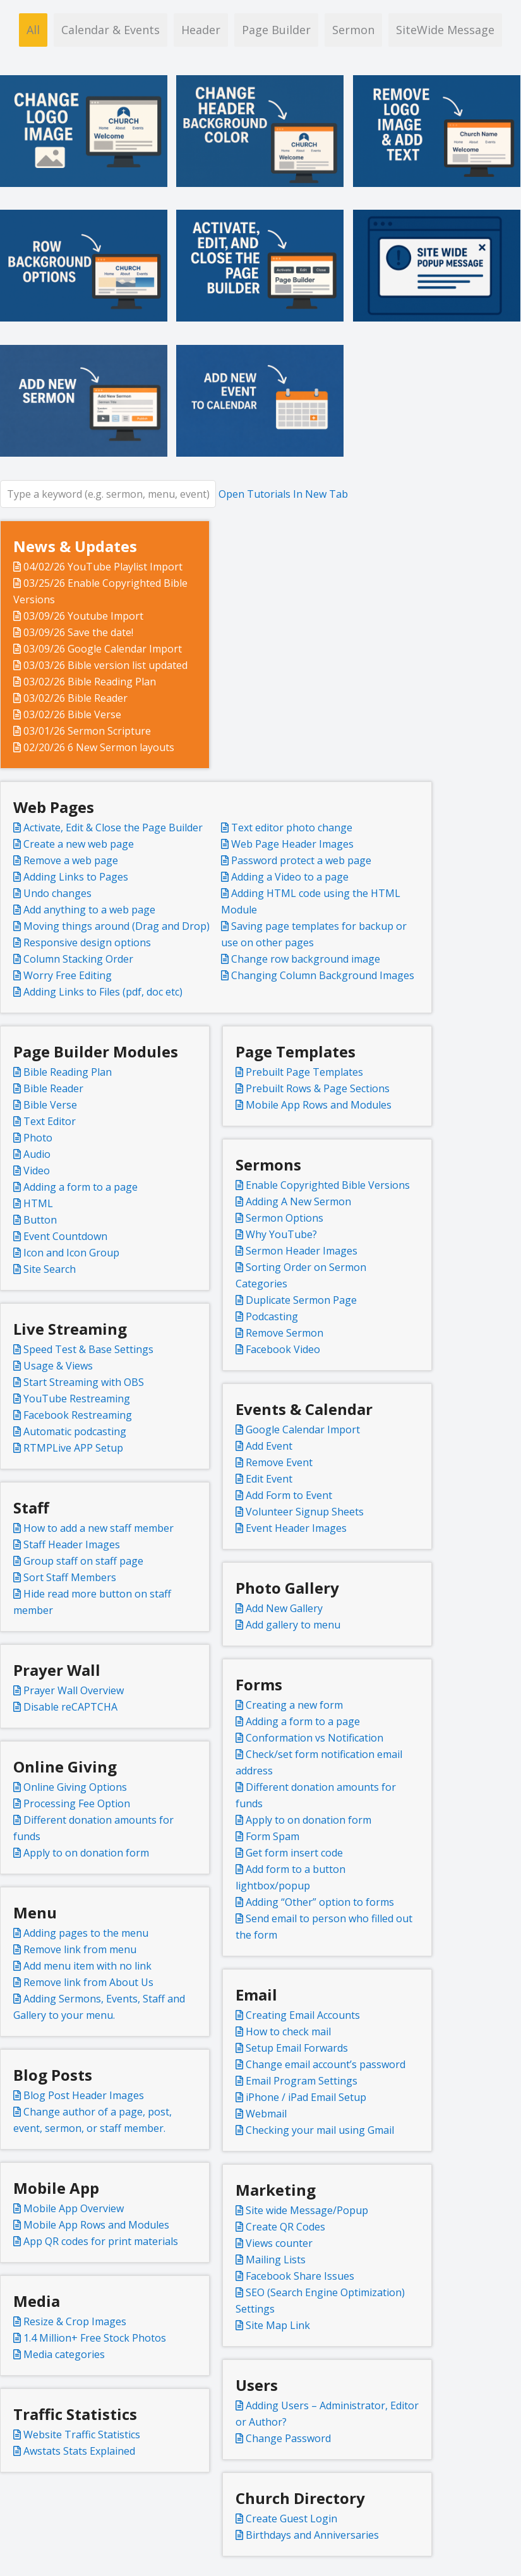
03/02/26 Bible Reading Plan (84, 682)
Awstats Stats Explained (74, 2451)
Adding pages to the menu (80, 1933)
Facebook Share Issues (295, 2276)
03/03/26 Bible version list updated (100, 665)
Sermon (353, 29)
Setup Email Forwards (292, 2048)
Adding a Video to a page (285, 877)
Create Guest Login (286, 2518)
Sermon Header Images (296, 1251)
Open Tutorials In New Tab (283, 494)
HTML (33, 1203)
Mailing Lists (271, 2259)
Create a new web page (73, 844)
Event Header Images (291, 1528)
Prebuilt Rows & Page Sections (313, 1088)
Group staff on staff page (78, 1561)
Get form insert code (289, 1853)
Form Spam (267, 1836)
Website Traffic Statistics (76, 2434)
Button (35, 1220)
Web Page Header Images (287, 844)
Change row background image (300, 959)
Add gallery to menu (288, 1625)
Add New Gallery (279, 1608)
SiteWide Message (445, 29)
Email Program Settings (296, 2081)
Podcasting (267, 1316)
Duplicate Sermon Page (296, 1300)
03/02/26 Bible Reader (70, 698)
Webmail (261, 2114)
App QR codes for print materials (95, 2241)
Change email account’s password (320, 2064)
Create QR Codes (280, 2227)
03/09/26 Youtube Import (78, 616)
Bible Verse (45, 1105)
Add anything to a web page (84, 910)
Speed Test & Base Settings (83, 1349)
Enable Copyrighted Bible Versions (323, 1185)
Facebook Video (278, 1349)
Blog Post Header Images (78, 2095)
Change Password (283, 2438)
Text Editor (44, 1121)
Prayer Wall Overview (68, 1690)
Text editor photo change (286, 827)
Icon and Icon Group (66, 1253)
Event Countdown (60, 1236)
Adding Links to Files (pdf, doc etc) (98, 992)
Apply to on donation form (303, 1820)
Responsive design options (82, 942)
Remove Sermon (279, 1333)
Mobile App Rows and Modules (314, 1105)
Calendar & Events (110, 29)
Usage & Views (53, 1366)
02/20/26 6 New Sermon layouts (93, 747)
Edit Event (264, 1479)
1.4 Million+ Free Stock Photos (89, 2338)
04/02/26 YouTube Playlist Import (98, 567)
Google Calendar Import (298, 1429)
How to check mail (283, 2031)
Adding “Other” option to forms (315, 1902)
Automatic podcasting (69, 1431)
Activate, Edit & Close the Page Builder (108, 827)
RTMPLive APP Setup (68, 1448)
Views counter (274, 2243)
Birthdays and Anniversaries (307, 2535)
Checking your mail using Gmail (315, 2130)
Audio (32, 1154)
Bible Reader (48, 1088)
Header (200, 29)
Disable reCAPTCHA (65, 1707)
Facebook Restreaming (72, 1415)
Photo (32, 1138)
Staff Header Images (66, 1544)
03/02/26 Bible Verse (67, 714)
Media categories (59, 2354)
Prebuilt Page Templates (299, 1072)
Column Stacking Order (73, 959)
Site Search (44, 1269)
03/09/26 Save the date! (73, 632)
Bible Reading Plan (62, 1072)
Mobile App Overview (68, 2208)
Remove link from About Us (83, 1982)
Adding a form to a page (75, 1187)
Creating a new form (289, 1705)
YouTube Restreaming (71, 1398)
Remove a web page (65, 860)
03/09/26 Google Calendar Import (97, 649)
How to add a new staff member (93, 1528)
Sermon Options (279, 1218)
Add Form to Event (284, 1495)
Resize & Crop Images (69, 2321)
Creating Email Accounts (298, 2015)
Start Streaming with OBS (78, 1382)
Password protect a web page (296, 860)
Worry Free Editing (62, 975)
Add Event (264, 1446)
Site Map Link (273, 2325)
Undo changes (52, 893)
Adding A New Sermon (293, 1201)
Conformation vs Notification (309, 1738)
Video (31, 1170)
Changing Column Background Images (317, 975)
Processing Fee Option (71, 1803)
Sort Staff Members (64, 1577)
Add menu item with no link (82, 1966)
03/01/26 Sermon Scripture (82, 731)
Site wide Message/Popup (302, 2210)
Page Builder (276, 29)
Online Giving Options (70, 1787)
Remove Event (274, 1462)
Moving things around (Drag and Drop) (111, 926)
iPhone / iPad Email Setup (301, 2097)
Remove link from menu (74, 1949)
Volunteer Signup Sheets (300, 1512)
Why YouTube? (276, 1234)
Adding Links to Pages (70, 877)
